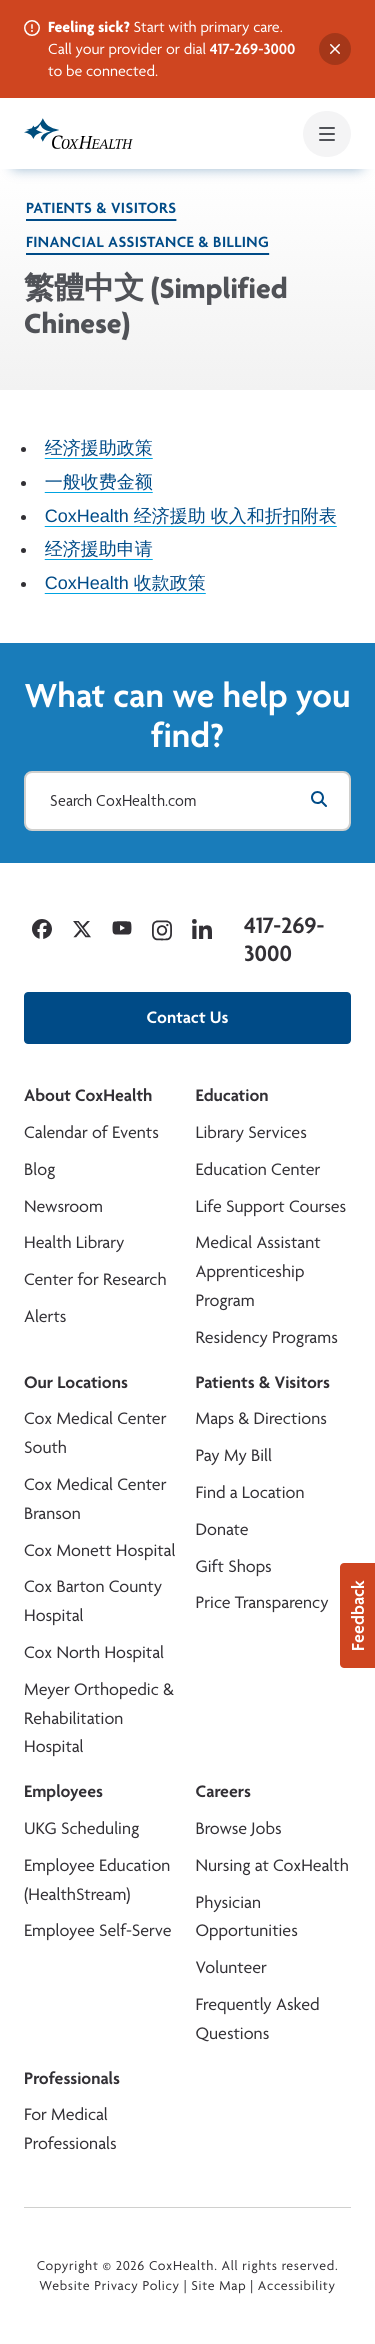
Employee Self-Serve (97, 1930)
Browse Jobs (239, 1828)
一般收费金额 (99, 481)
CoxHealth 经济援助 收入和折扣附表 (191, 515)
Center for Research (95, 1279)
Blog (39, 1169)
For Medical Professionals (70, 2129)
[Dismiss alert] (335, 49)
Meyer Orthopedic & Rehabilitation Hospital (99, 1718)
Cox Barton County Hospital (93, 1601)
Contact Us (188, 1017)
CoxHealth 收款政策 (125, 583)
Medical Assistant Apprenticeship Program (258, 1271)
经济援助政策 (99, 448)
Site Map (218, 2286)
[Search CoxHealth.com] (187, 801)
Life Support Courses (271, 1206)
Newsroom (63, 1206)
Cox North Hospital (94, 1652)
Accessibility (297, 2286)
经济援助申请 (99, 549)
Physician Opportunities (247, 1917)
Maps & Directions (261, 1418)
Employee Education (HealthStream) (97, 1880)
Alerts (45, 1316)
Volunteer (231, 1967)
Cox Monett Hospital (99, 1550)
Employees (63, 1791)
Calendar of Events (91, 1132)
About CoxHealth (88, 1095)
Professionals (72, 2078)
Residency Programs (267, 1337)
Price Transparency (262, 1602)
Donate (222, 1529)
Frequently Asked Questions (258, 2019)
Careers (223, 1791)
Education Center (258, 1169)
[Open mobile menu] (327, 134)
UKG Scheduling (81, 1828)
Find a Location (250, 1492)
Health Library (74, 1242)
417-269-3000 (253, 48)
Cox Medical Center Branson (95, 1499)
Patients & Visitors (101, 207)
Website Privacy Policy (109, 2286)
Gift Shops (234, 1566)
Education (232, 1095)
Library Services (251, 1132)
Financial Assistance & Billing (147, 241)
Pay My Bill (234, 1455)
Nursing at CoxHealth (272, 1865)
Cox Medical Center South (95, 1433)
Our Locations (76, 1382)
